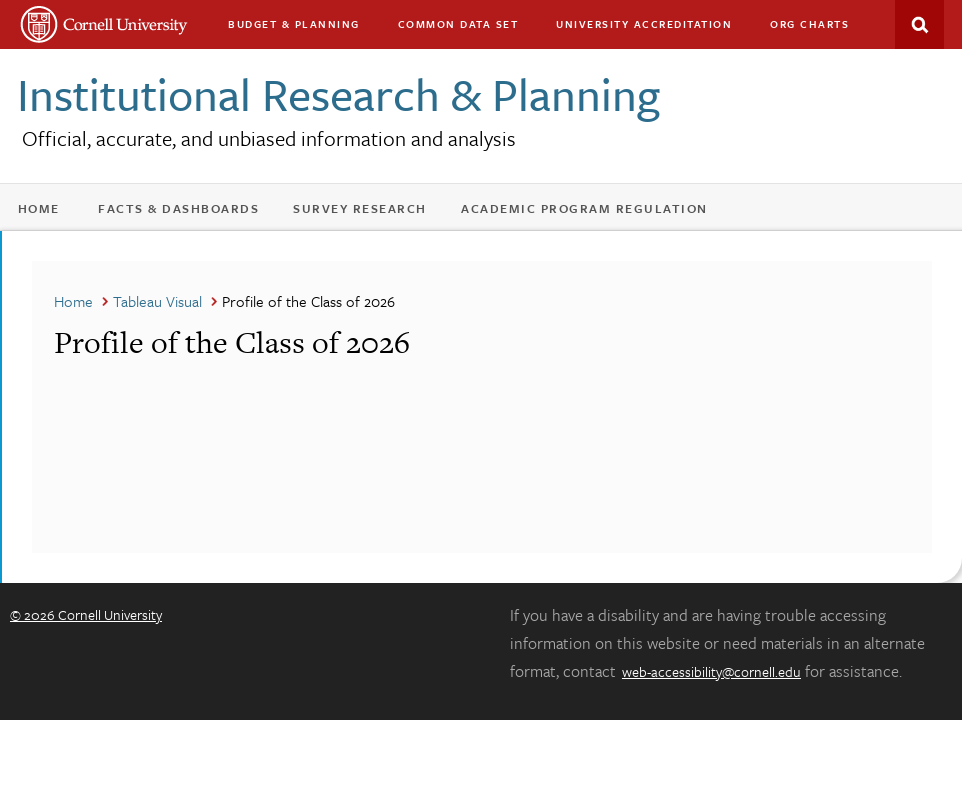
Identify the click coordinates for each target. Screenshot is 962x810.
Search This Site (919, 24)
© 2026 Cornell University (86, 614)
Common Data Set (458, 24)
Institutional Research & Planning (338, 93)
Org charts (809, 24)
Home (39, 208)
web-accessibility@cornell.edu (711, 671)
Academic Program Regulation (584, 208)
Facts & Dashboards (178, 208)
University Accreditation (644, 24)
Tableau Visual (157, 301)
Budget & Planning (294, 24)
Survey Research (360, 208)
